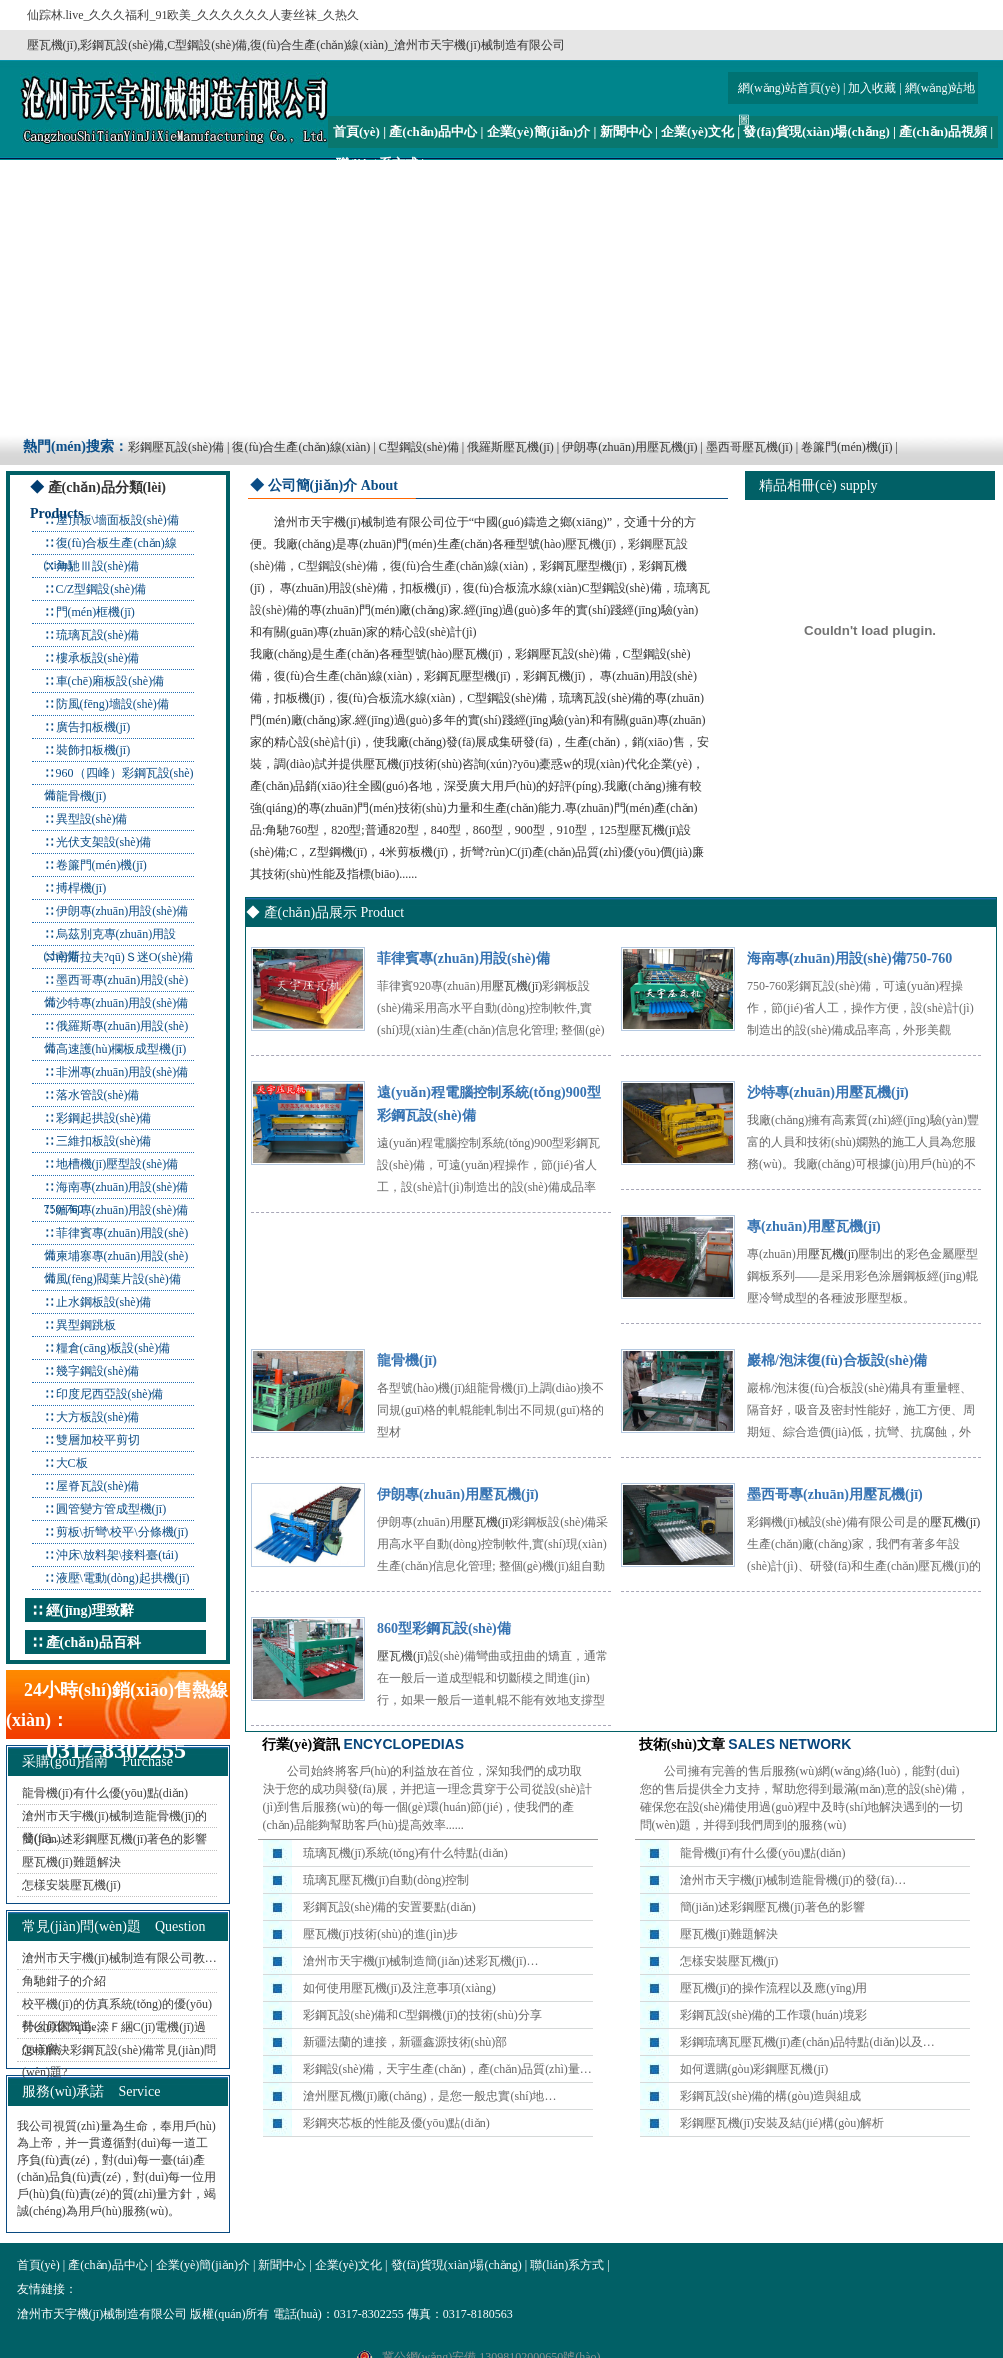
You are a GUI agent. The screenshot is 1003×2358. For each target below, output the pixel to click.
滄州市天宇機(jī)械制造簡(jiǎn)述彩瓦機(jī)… (421, 1961)
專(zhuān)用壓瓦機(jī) (814, 1226)
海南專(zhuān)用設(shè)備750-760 (849, 958)
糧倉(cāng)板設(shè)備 (113, 1348)
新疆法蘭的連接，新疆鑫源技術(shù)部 (405, 2042)
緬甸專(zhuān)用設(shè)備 (122, 1210)
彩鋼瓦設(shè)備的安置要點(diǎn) (389, 1907)
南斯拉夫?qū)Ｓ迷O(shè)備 (125, 957)
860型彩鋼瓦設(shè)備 (444, 1628)
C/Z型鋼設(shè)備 (101, 589)
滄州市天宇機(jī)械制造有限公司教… (119, 1958)
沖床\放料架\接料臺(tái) (117, 1555)
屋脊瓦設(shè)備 (98, 1486)
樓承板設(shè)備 (98, 658)
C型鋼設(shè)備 (419, 447)
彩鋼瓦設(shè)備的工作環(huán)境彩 (773, 2015)
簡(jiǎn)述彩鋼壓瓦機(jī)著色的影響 (114, 1839)
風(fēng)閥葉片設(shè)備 (118, 1279)
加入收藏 (872, 88)
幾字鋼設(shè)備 (98, 1371)
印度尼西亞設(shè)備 (110, 1394)
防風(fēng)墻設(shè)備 (112, 704)
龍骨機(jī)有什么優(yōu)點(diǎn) (105, 1793)
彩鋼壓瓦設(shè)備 (176, 447)
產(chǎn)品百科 (93, 1642)
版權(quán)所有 (229, 2314)
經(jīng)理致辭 (90, 1610)
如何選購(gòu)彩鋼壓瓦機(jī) (754, 2069)
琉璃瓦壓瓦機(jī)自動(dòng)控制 (386, 1880)
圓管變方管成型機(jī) (111, 1509)
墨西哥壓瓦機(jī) (749, 447)
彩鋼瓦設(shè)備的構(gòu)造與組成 (771, 2096)
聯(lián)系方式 (377, 163)
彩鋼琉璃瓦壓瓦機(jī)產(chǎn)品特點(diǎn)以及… (807, 2042)
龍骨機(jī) (81, 796)
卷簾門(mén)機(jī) (846, 447)
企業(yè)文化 (697, 131)
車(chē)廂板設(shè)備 (110, 681)
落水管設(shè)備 (98, 1095)
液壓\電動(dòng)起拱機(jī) (123, 1578)
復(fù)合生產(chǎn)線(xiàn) (301, 447)
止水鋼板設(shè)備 (104, 1302)
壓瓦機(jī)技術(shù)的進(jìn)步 (381, 1934)
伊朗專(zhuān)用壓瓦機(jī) (629, 447)
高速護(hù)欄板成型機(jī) (121, 1049)
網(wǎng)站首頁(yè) (789, 88)
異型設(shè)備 (92, 819)
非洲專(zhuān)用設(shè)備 (122, 1072)
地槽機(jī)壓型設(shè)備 (117, 1164)
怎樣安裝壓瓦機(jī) (71, 1885)
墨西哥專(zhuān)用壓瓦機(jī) (835, 1494)
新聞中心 (626, 131)
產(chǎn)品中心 (433, 131)
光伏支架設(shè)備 (104, 842)
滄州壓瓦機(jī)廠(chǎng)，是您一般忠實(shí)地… (430, 2096)
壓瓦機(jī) (590, 544)
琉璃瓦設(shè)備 (98, 635)
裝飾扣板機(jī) (93, 750)
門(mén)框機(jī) (95, 612)
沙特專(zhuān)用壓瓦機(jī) (828, 1092)
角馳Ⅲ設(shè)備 (98, 566)
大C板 (72, 1463)
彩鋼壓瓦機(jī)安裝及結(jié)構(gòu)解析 (782, 2123)
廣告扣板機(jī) (93, 727)
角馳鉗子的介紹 (64, 1981)
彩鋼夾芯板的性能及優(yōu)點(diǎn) (396, 2123)
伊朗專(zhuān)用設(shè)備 (122, 911)
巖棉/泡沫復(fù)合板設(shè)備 (837, 1360)
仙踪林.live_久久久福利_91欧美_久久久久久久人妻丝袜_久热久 (193, 15)
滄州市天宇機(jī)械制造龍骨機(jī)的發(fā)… (793, 1880)
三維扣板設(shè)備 (104, 1141)
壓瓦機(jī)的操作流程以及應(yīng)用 (774, 1988)
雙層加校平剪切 (98, 1440)
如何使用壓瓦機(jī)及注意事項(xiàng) (399, 1988)
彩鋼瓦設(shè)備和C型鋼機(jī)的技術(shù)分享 (422, 2015)
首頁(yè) (356, 131)
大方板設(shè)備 (98, 1417)
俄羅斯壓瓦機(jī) (510, 447)
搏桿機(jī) (81, 888)
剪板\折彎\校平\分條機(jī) (122, 1532)
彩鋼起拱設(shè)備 (104, 1118)
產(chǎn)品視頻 (943, 131)
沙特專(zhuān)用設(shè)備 (122, 1003)
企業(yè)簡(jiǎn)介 (539, 131)
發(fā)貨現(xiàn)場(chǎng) (816, 131)
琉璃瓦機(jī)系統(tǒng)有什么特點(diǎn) (405, 1853)
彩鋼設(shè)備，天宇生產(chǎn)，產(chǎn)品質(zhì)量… (447, 2069)
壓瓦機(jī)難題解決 (71, 1862)
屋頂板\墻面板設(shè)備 (117, 520)
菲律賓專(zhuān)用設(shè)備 (463, 958)
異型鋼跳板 (86, 1325)
